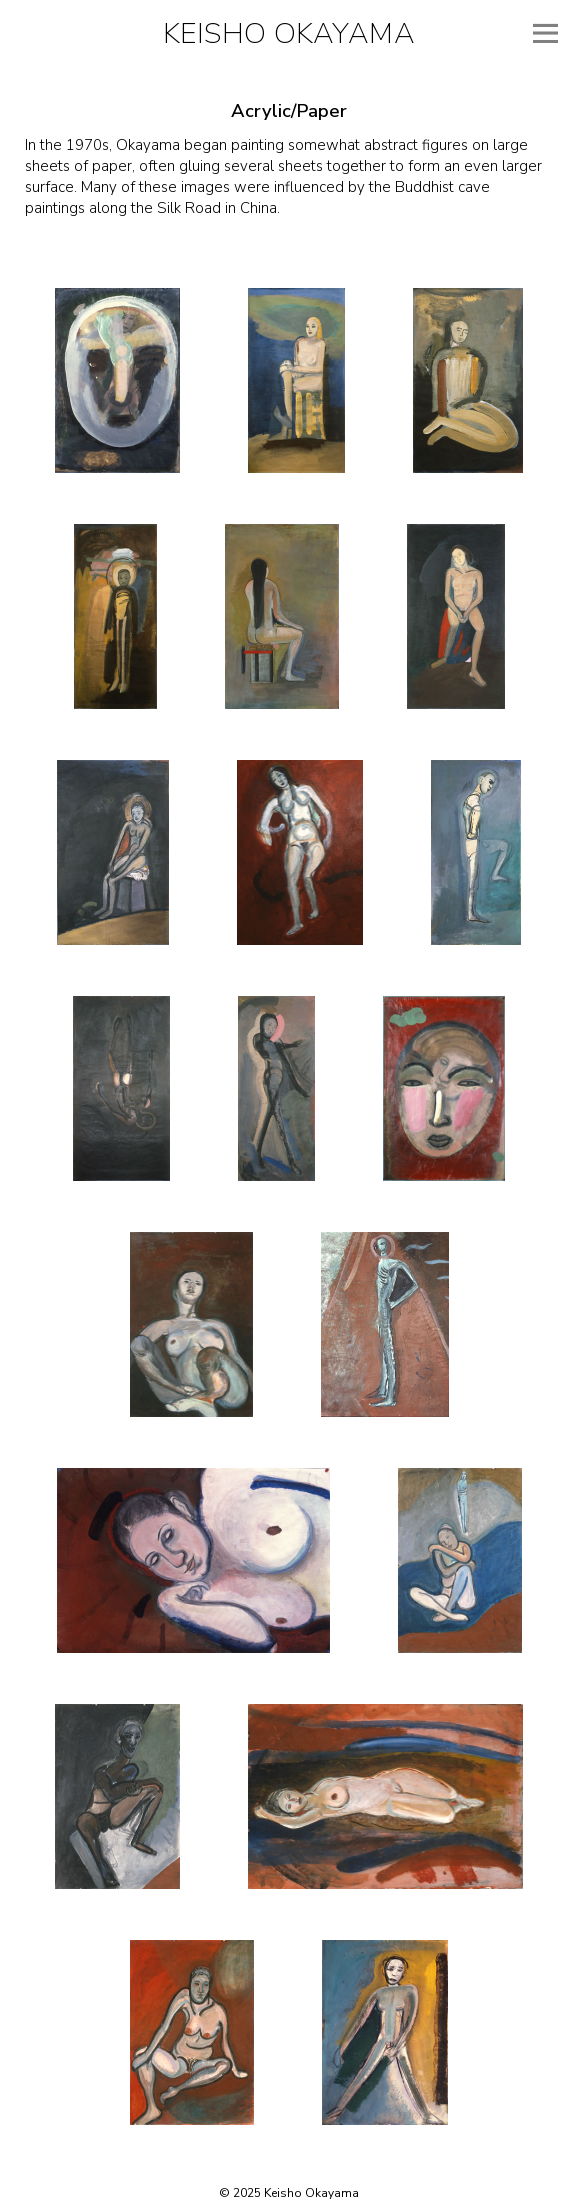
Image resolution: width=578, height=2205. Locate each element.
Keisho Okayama (289, 33)
